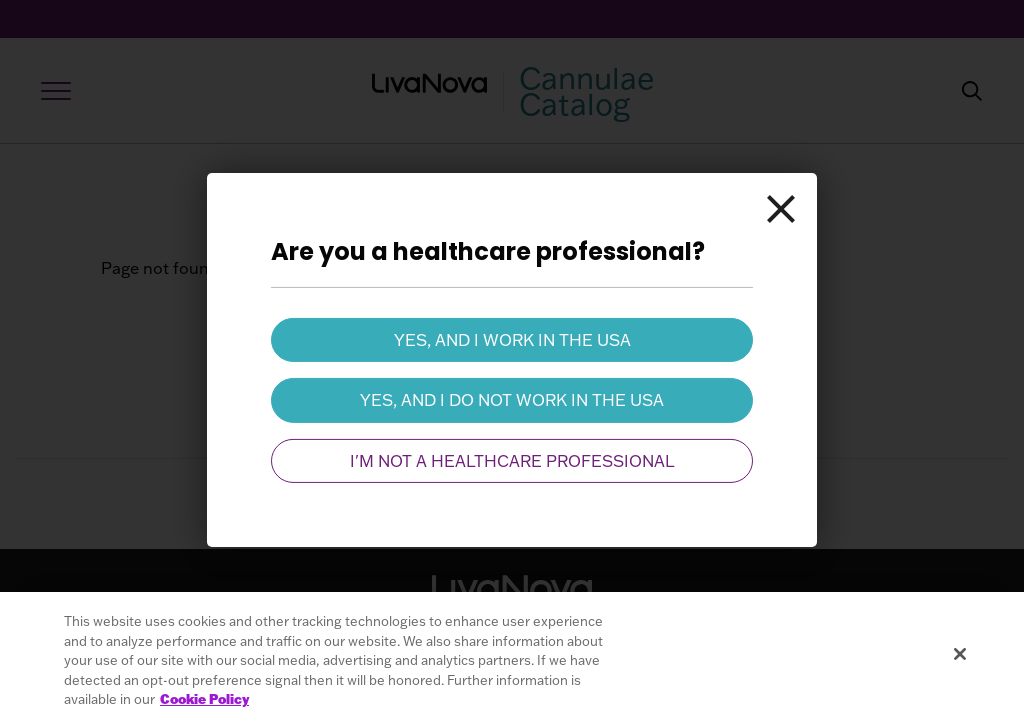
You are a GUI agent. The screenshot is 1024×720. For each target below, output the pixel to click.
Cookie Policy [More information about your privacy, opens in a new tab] (204, 699)
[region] (512, 656)
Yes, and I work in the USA (512, 340)
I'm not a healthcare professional (512, 461)
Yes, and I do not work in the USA (512, 400)
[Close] (781, 209)
